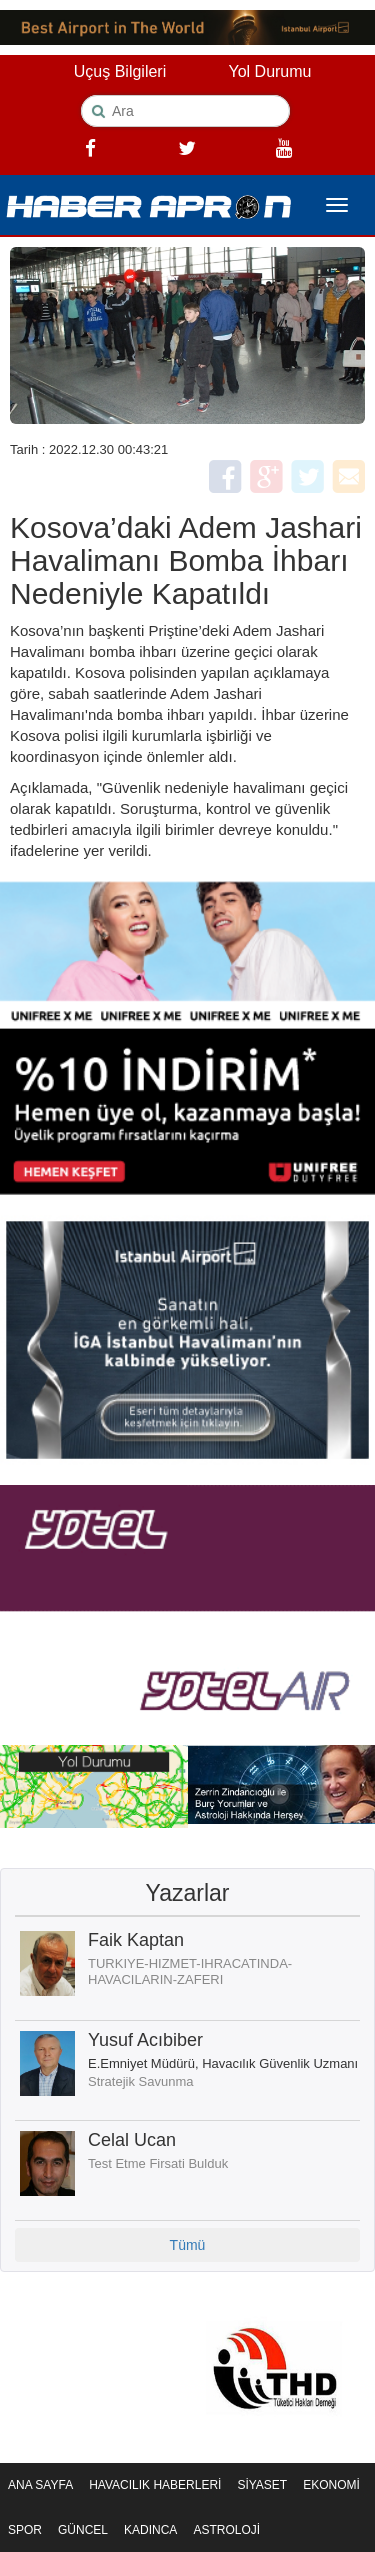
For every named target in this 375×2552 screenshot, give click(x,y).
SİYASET (262, 2485)
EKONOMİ (331, 2485)
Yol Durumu (269, 71)
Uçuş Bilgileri (120, 71)
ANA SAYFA (40, 2485)
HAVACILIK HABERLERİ (155, 2485)
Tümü (188, 2245)
